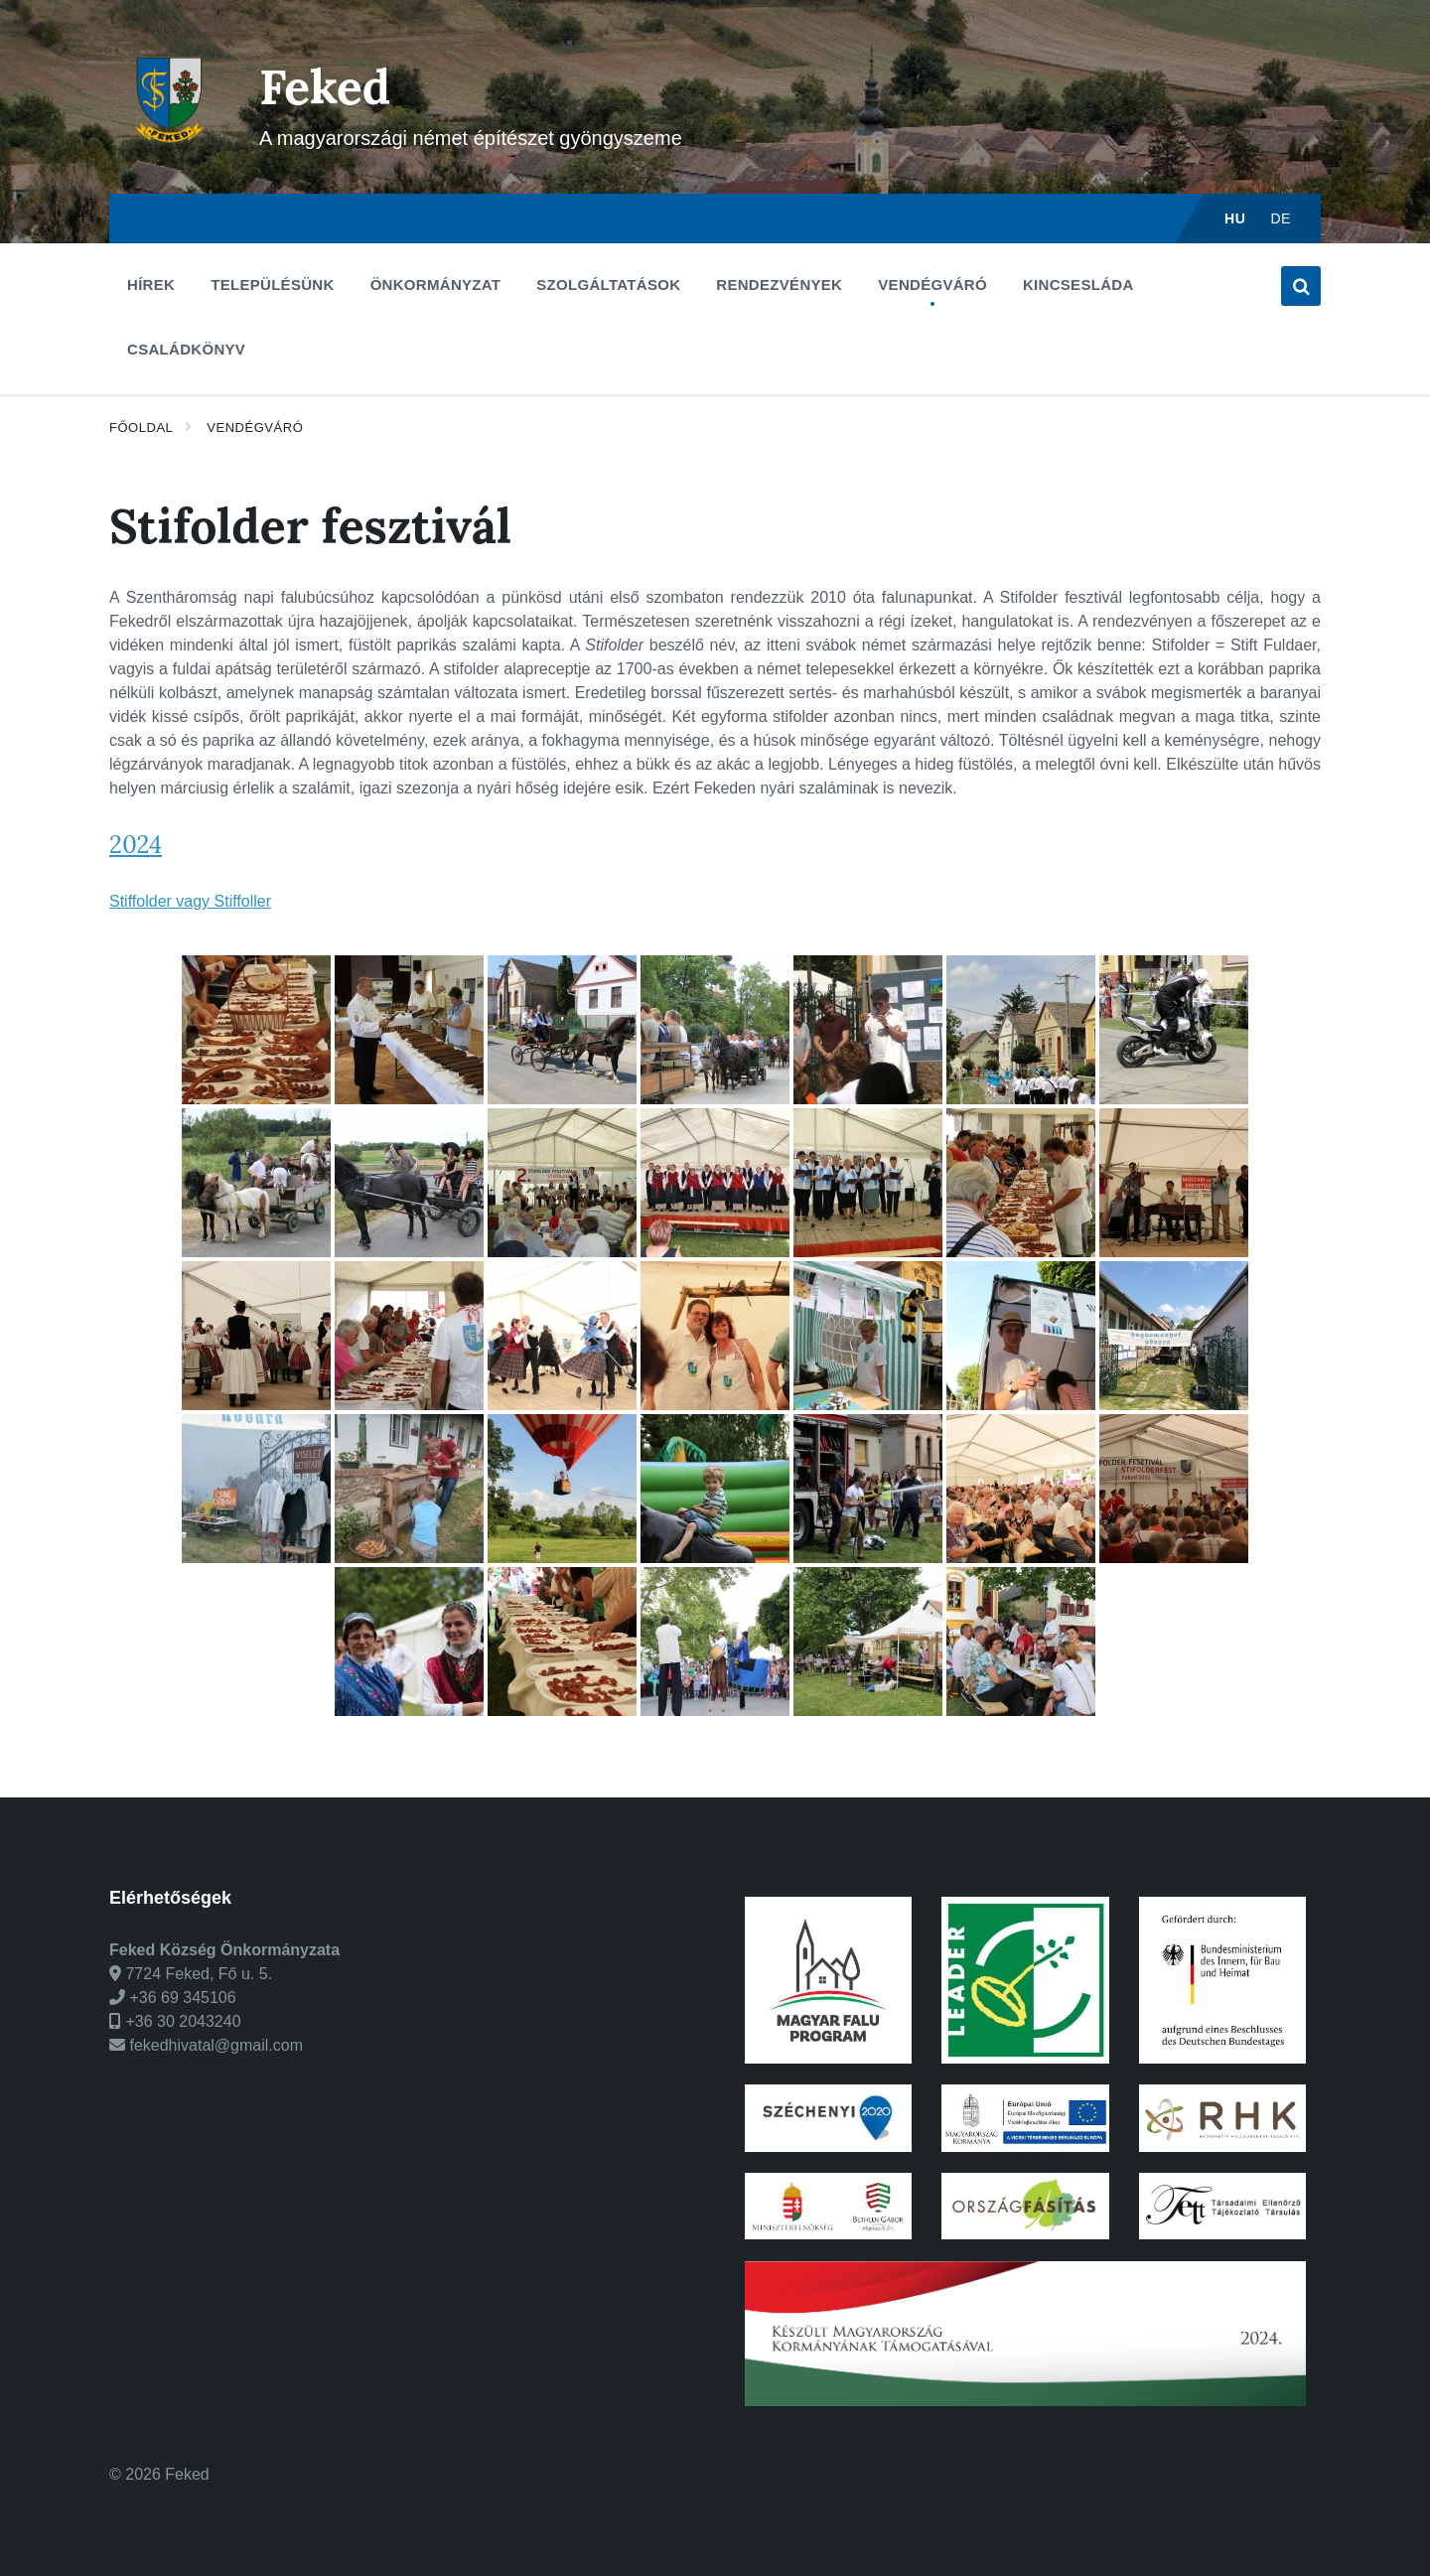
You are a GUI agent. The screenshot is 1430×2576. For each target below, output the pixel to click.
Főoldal (141, 427)
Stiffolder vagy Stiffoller (190, 901)
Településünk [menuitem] (272, 284)
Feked (325, 87)
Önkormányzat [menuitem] (435, 284)
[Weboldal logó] (169, 154)
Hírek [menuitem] (151, 284)
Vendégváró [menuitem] (932, 284)
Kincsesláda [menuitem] (1078, 284)
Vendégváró (255, 427)
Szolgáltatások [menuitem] (608, 284)
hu (1234, 218)
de (1280, 218)
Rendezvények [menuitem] (779, 284)
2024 (135, 844)
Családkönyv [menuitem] (186, 349)
